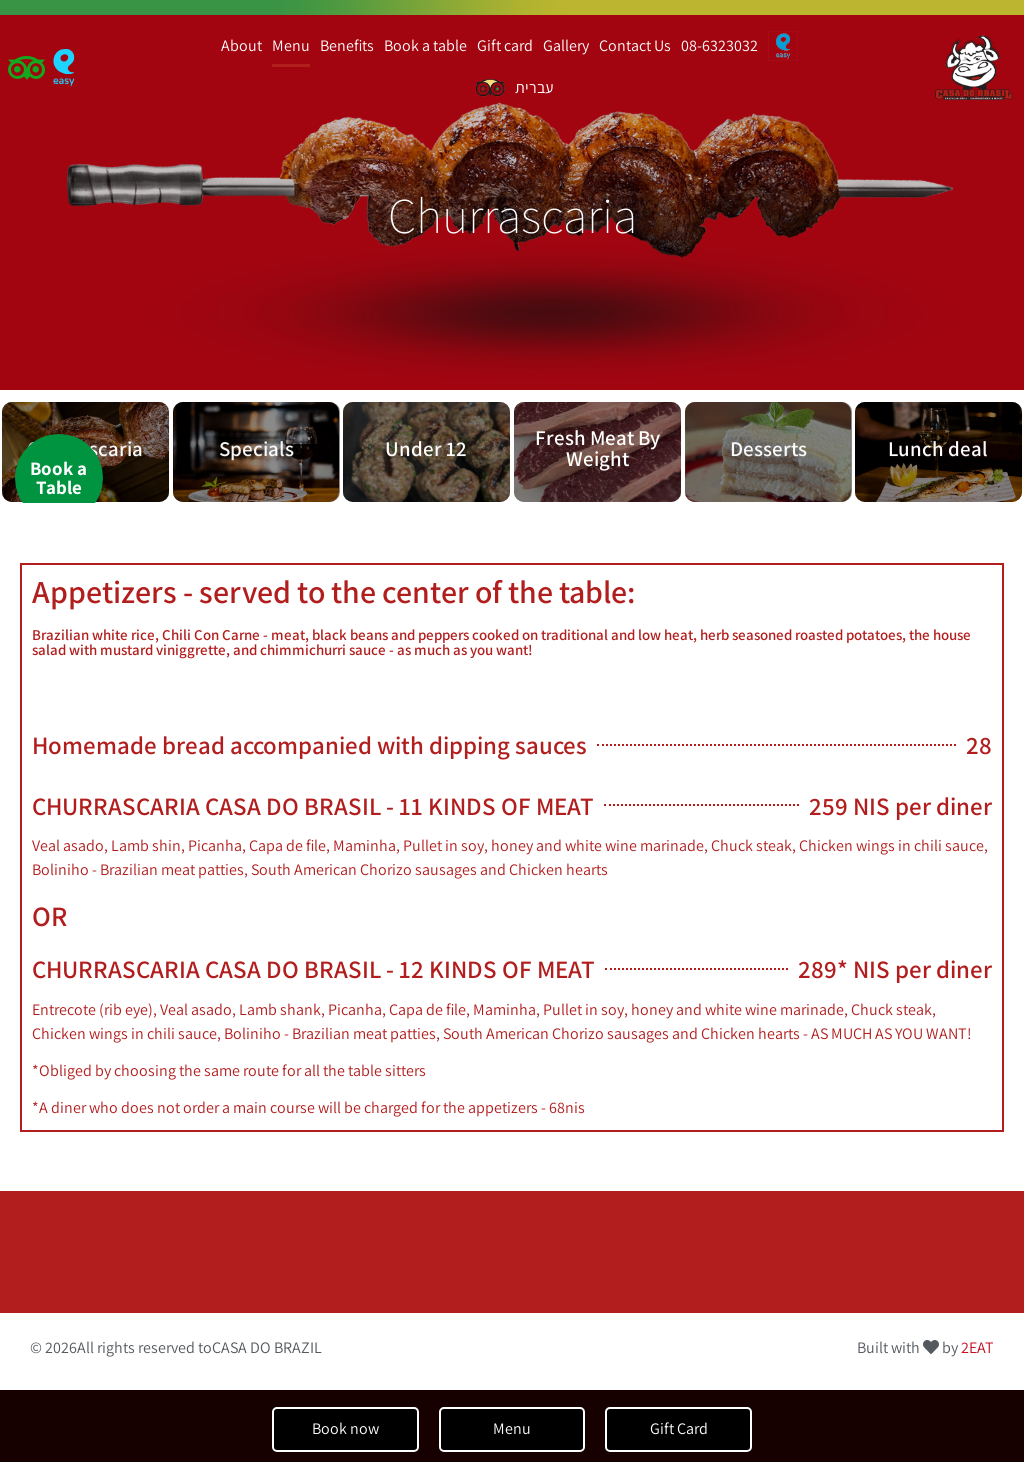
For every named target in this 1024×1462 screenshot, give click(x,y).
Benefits (347, 45)
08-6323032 (719, 45)
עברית (534, 87)
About (241, 45)
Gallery (566, 45)
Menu (291, 45)
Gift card (505, 45)
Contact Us (635, 45)
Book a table (425, 45)
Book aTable (58, 477)
